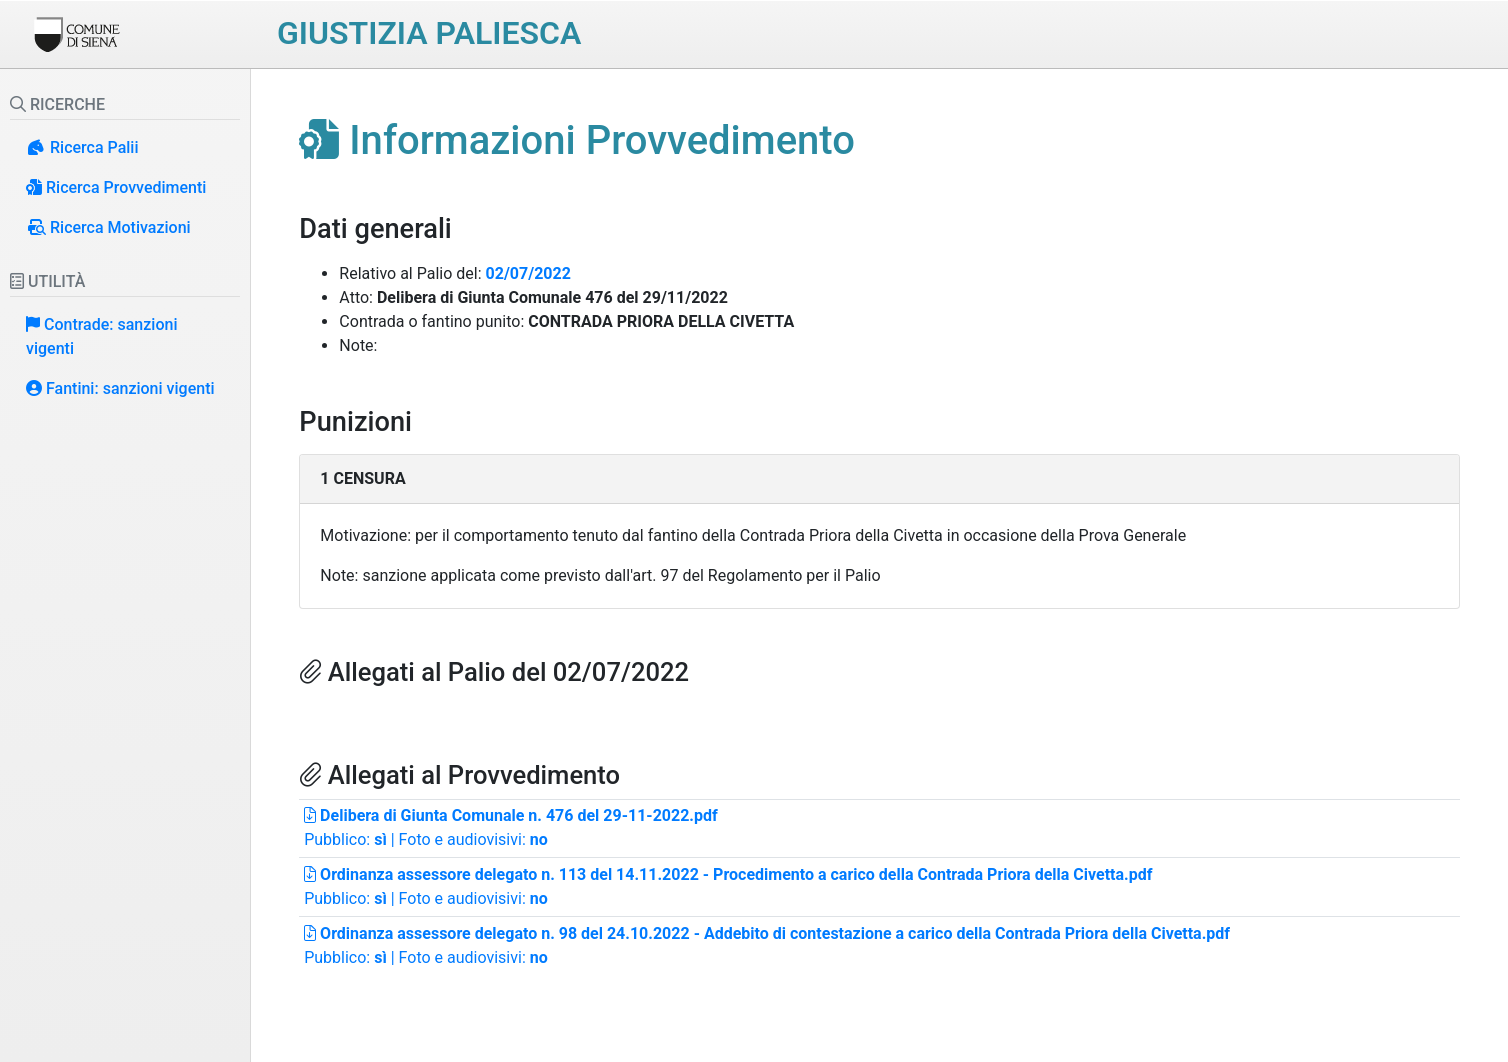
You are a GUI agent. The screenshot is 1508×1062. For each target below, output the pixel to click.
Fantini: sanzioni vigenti (120, 388)
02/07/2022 (528, 273)
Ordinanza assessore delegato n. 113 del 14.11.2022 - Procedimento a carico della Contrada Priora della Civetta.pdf (728, 874)
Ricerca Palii (82, 147)
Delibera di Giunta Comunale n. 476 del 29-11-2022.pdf (511, 815)
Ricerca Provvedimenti (116, 187)
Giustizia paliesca (429, 33)
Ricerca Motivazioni (108, 227)
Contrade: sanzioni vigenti (101, 336)
